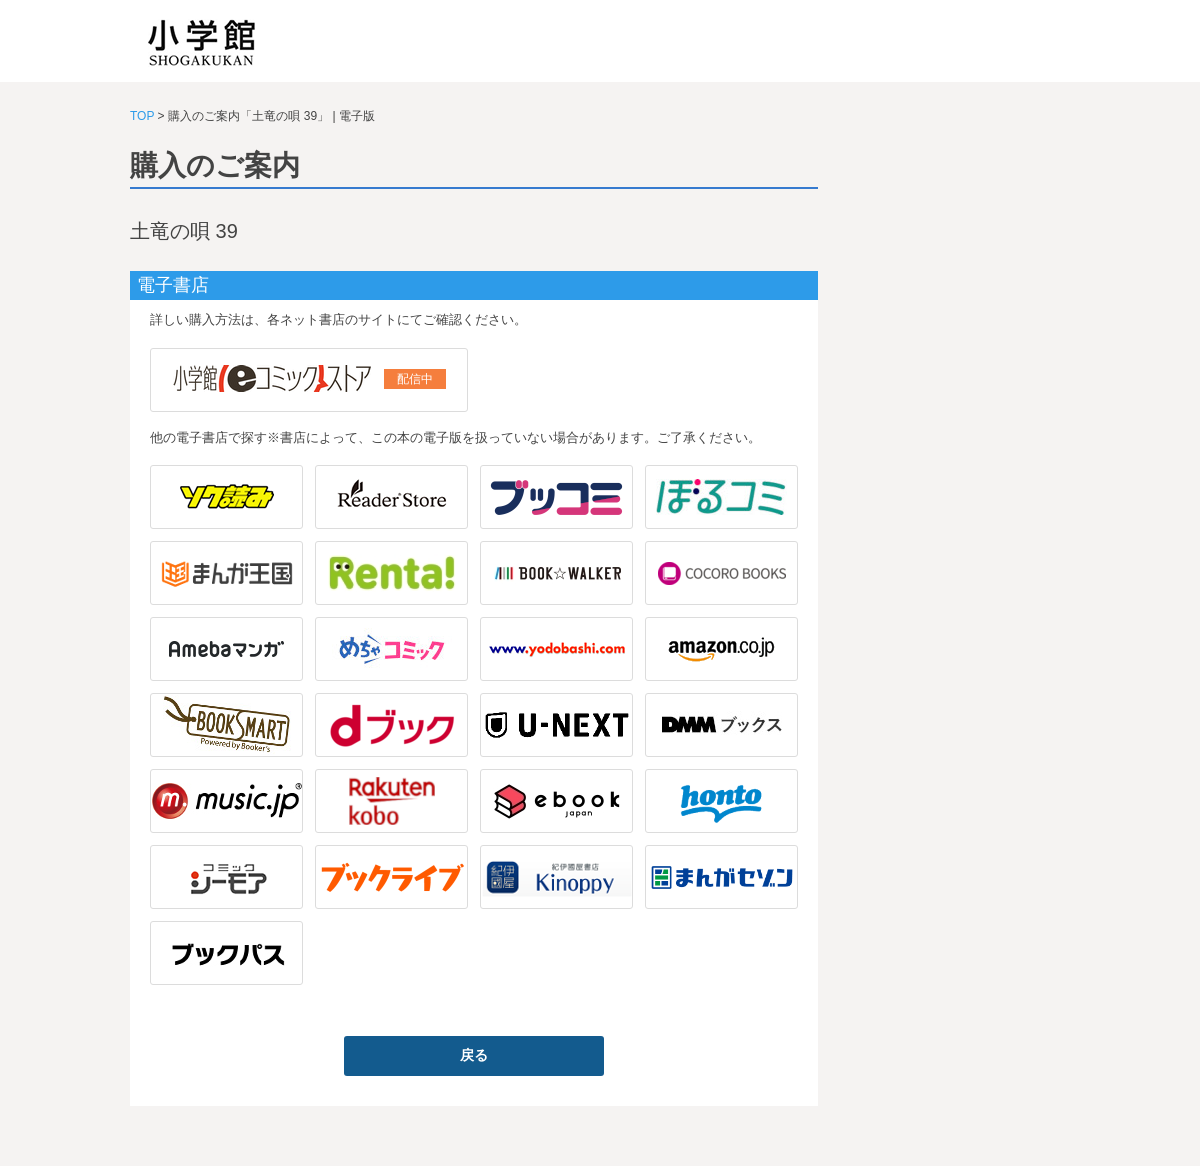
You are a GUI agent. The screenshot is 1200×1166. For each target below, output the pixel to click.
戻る (474, 1055)
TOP (142, 116)
